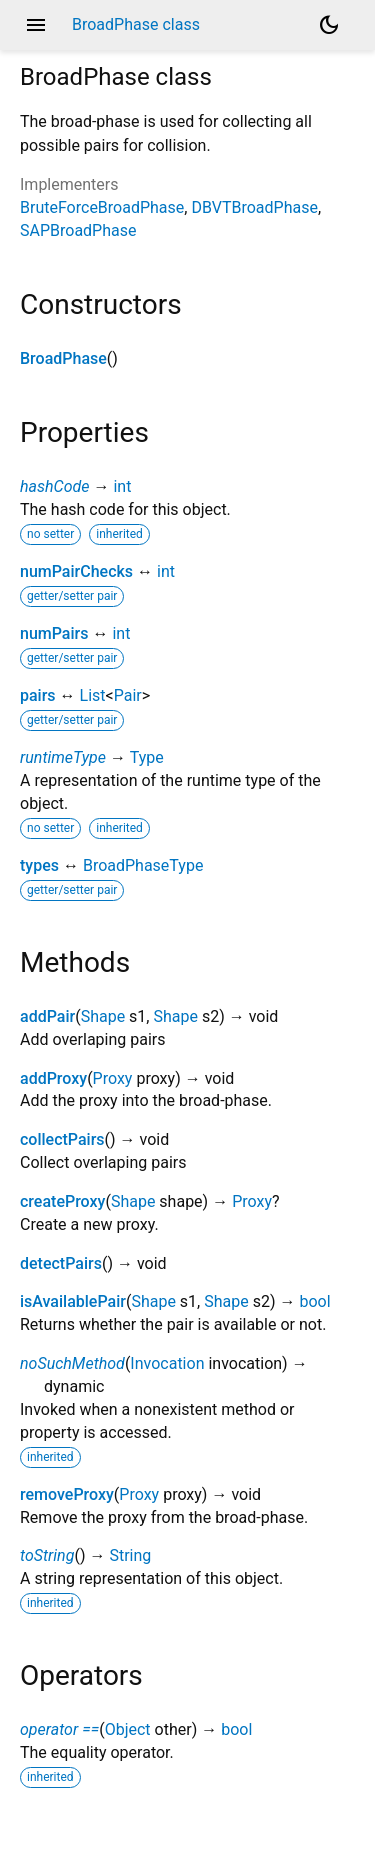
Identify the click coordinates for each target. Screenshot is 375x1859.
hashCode (54, 486)
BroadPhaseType (143, 865)
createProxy (62, 1201)
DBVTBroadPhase (254, 207)
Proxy (113, 1078)
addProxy (53, 1078)
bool (314, 1301)
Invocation (167, 1363)
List (93, 695)
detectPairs (61, 1263)
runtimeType (63, 757)
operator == (59, 1729)
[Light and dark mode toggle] (329, 25)
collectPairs (62, 1139)
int (122, 486)
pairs (38, 695)
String (130, 1555)
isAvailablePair (73, 1301)
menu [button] (36, 25)
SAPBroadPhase (78, 230)
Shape (103, 1016)
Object (128, 1729)
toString (47, 1555)
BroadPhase (63, 358)
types (39, 865)
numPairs (54, 633)
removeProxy (67, 1494)
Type (147, 757)
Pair (128, 695)
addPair (47, 1016)
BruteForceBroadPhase (102, 207)
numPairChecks (76, 571)
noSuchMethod (72, 1363)
